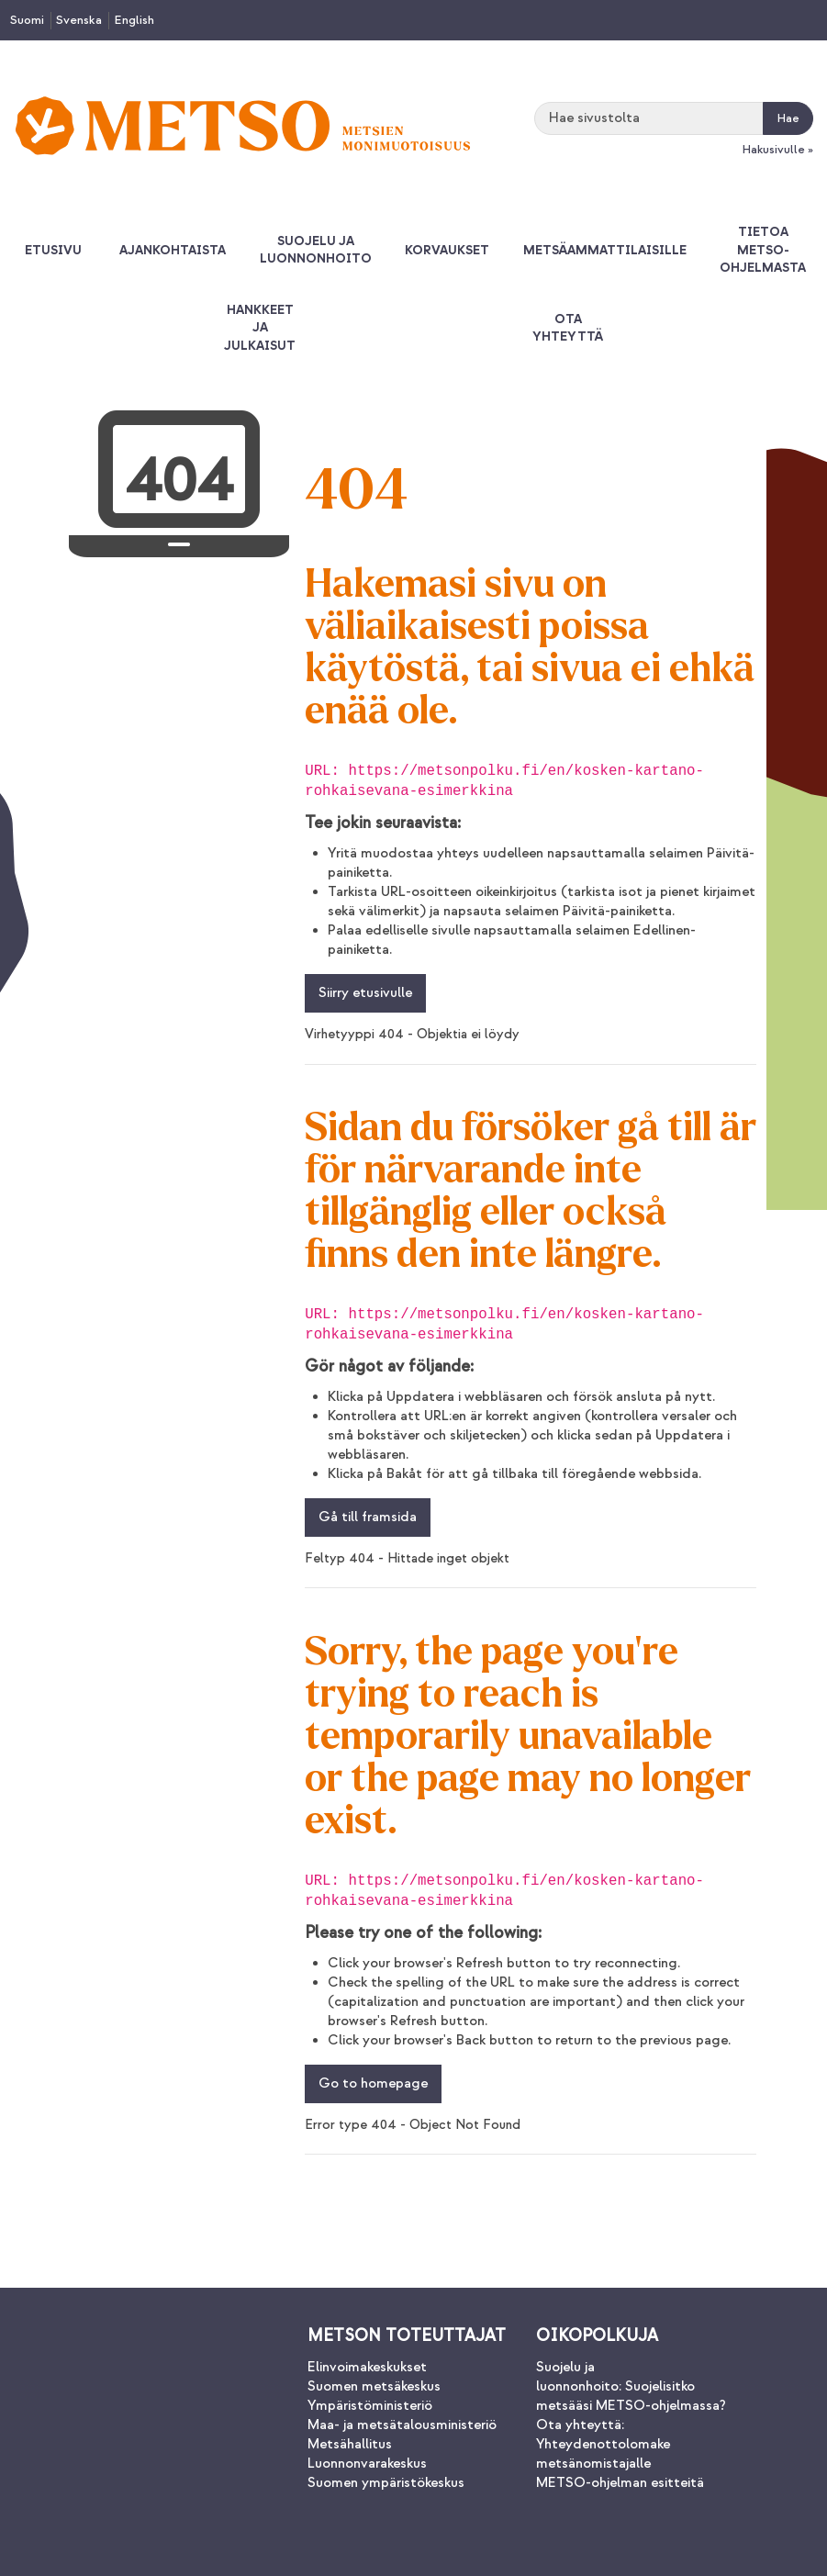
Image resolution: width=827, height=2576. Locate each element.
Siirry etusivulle (365, 993)
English (134, 20)
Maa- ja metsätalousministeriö (402, 2425)
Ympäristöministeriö (369, 2405)
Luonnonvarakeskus (367, 2463)
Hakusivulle (773, 149)
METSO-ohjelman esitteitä (620, 2483)
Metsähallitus (349, 2444)
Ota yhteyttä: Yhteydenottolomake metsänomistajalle (603, 2444)
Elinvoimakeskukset (367, 2367)
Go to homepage (373, 2083)
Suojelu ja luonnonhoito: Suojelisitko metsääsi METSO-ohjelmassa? (631, 2386)
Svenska (79, 20)
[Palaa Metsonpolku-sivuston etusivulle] (243, 126)
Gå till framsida (368, 1517)
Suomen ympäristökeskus (385, 2483)
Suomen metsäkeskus (374, 2386)
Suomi (27, 20)
